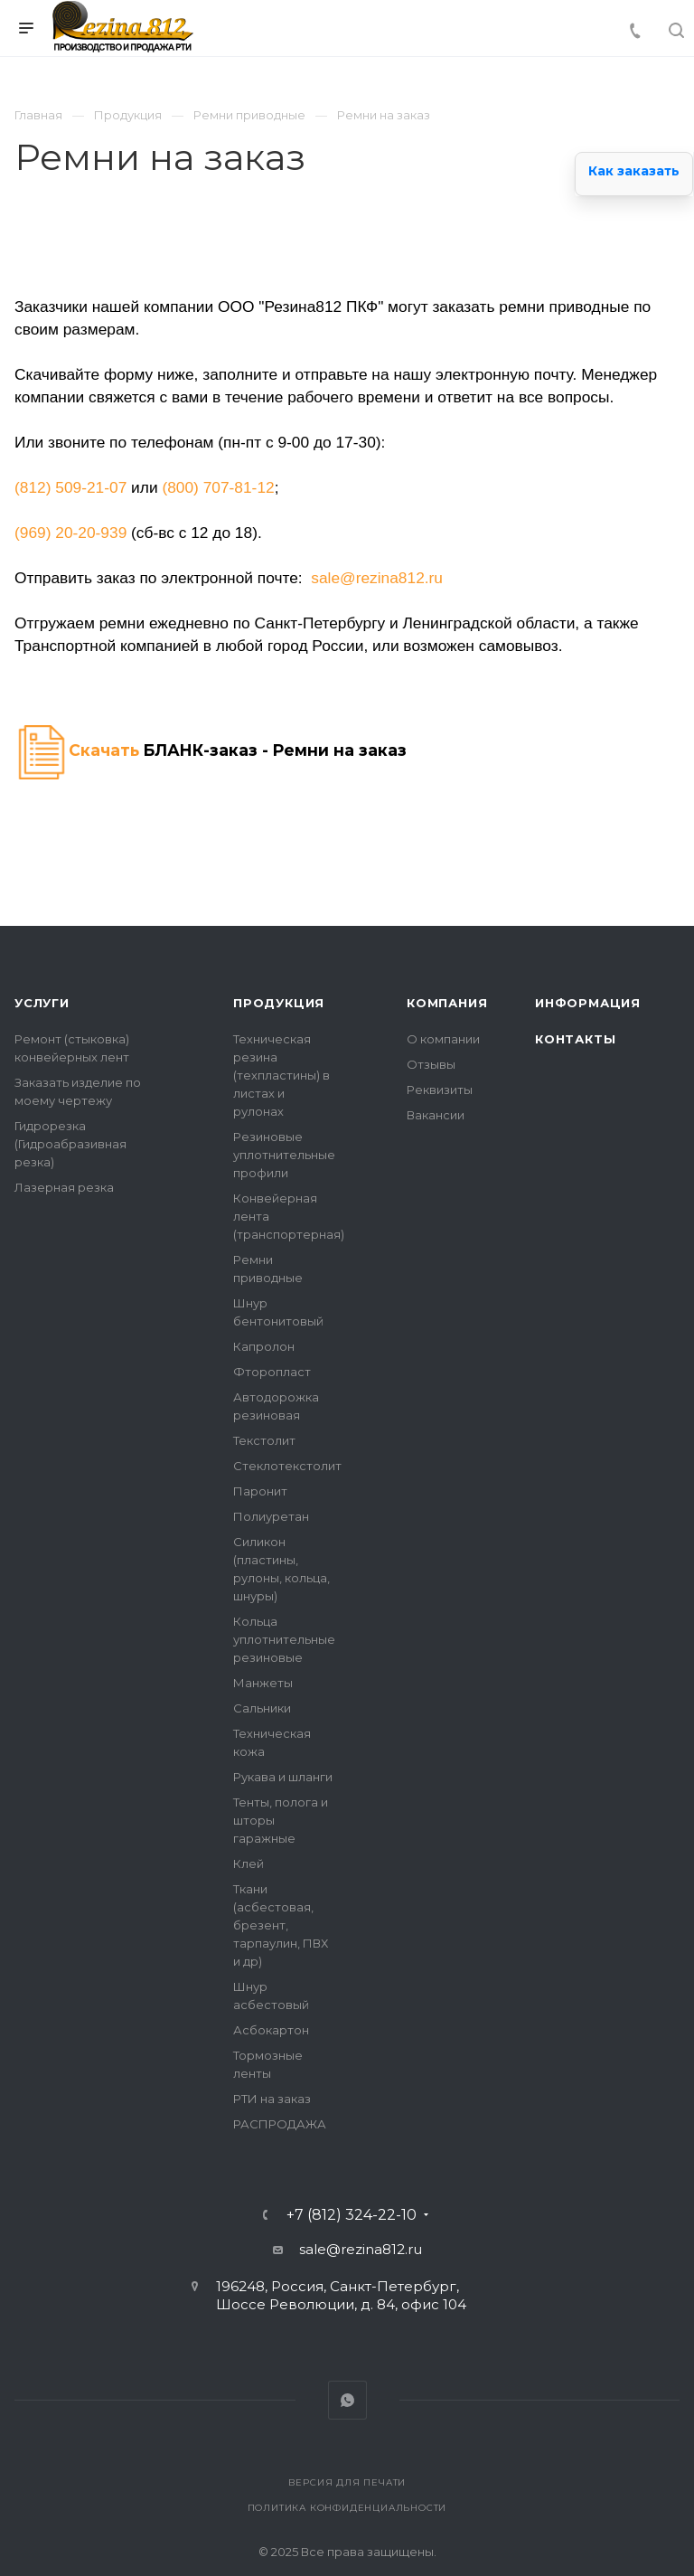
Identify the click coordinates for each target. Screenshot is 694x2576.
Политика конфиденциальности (347, 2508)
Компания (447, 1002)
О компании (443, 1039)
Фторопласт (272, 1371)
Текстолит (264, 1440)
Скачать (104, 750)
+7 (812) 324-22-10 (351, 2215)
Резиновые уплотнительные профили (284, 1154)
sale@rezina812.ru (377, 578)
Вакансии (435, 1115)
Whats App (347, 2400)
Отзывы (431, 1064)
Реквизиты (440, 1089)
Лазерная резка (64, 1187)
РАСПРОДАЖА (279, 2124)
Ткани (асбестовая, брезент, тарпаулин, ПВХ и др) (280, 1925)
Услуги (42, 1002)
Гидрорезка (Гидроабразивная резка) (70, 1143)
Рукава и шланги (283, 1776)
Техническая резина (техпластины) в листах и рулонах (281, 1075)
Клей (248, 1863)
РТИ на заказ (272, 2098)
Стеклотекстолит (287, 1465)
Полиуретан (271, 1516)
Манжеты (263, 1682)
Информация (588, 1002)
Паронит (260, 1491)
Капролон (264, 1346)
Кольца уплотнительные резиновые (284, 1639)
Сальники (262, 1708)
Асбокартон (271, 2030)
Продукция (278, 1002)
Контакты (575, 1039)
